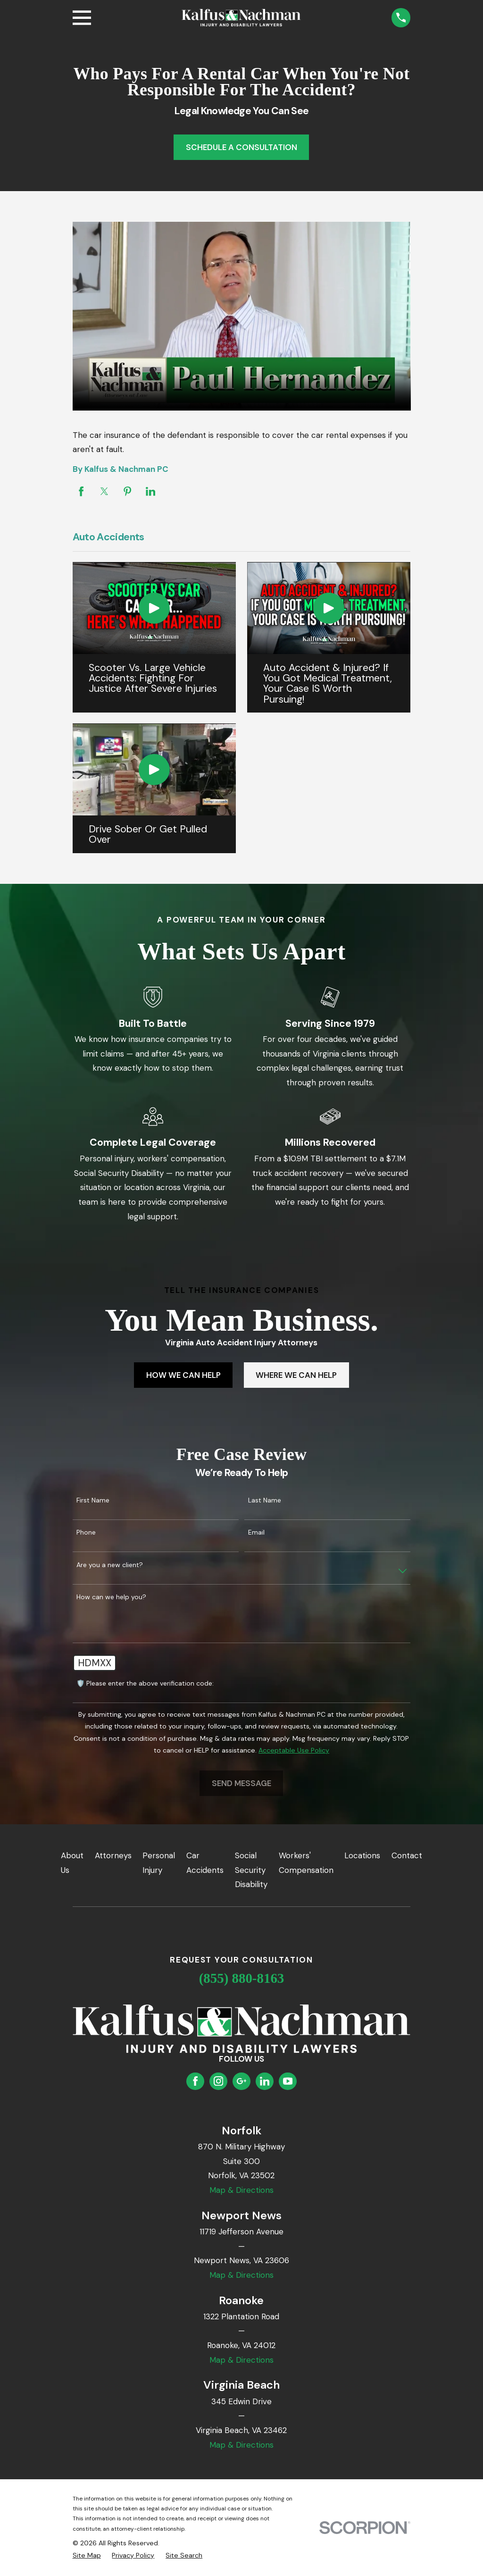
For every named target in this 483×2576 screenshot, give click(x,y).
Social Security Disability (251, 1869)
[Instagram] (218, 2081)
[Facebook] (195, 2081)
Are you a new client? (109, 1565)
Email (256, 1532)
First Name (92, 1500)
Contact (406, 1855)
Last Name (264, 1500)
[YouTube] (287, 2081)
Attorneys (113, 1855)
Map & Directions (241, 2190)
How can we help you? (111, 1597)
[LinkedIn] (264, 2081)
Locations (362, 1855)
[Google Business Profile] (241, 2081)
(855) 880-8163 (241, 1978)
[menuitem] (87, 2556)
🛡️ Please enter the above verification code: (145, 1683)
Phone (86, 1532)
